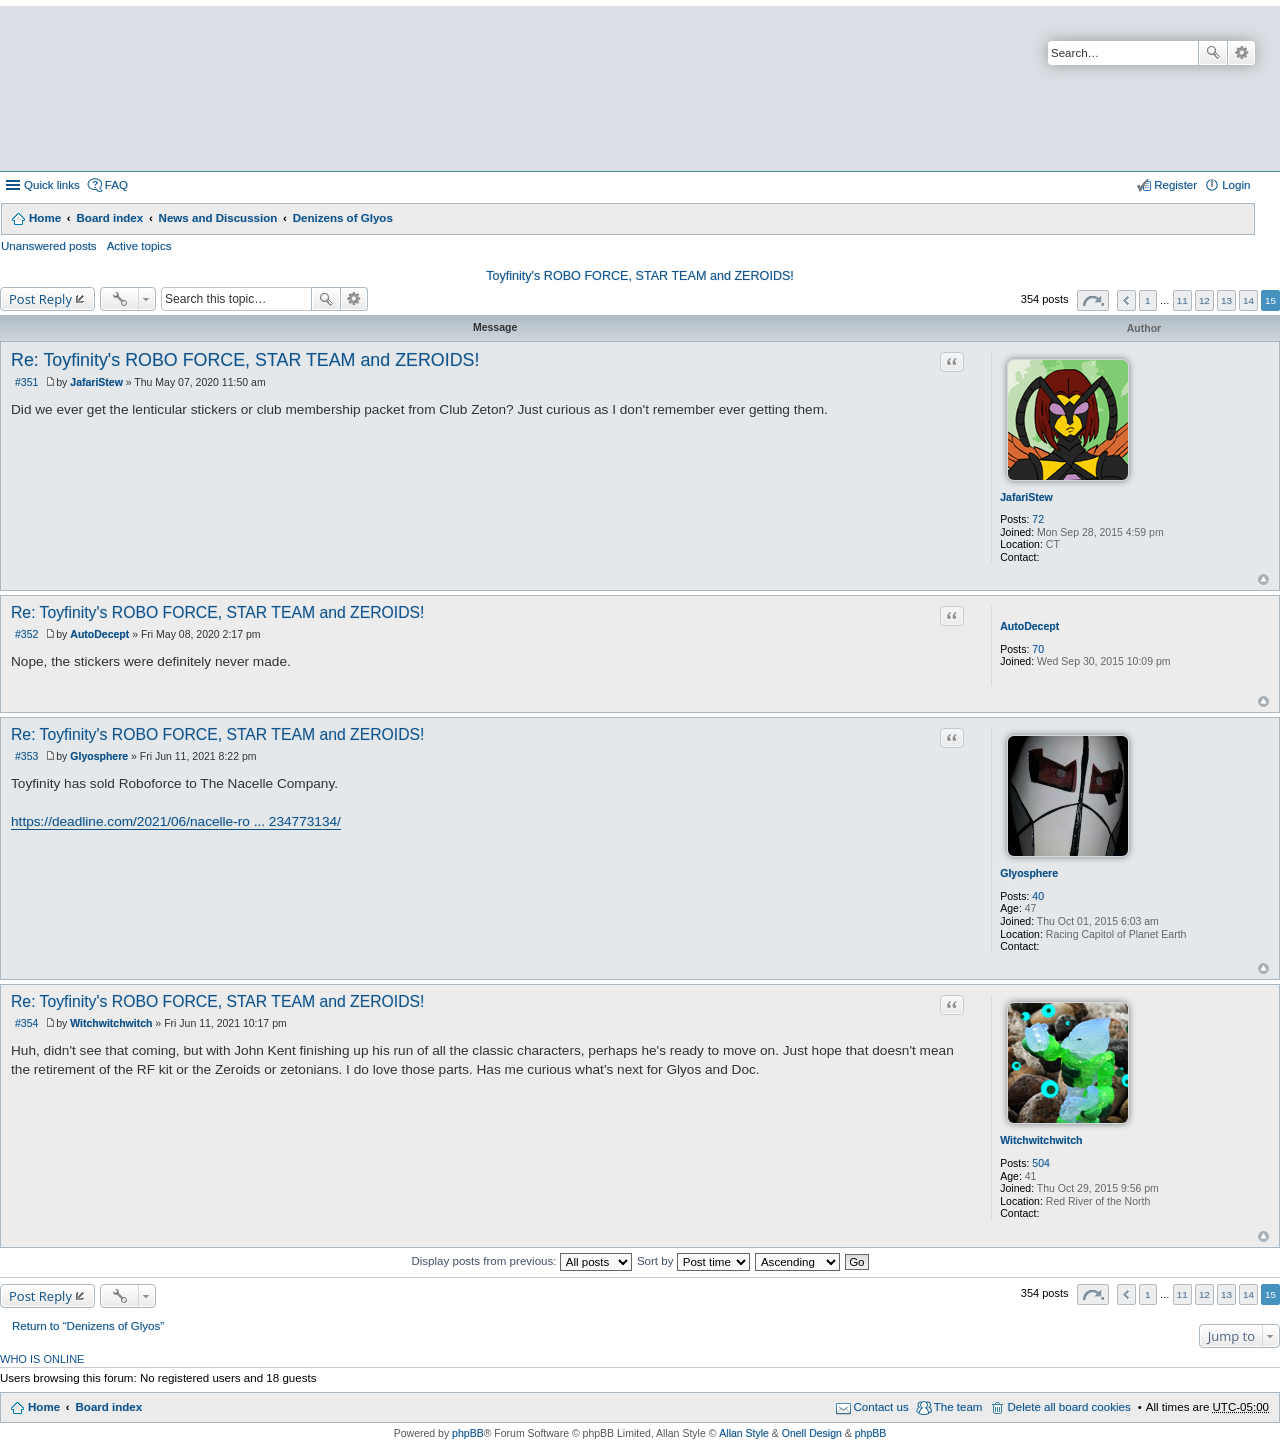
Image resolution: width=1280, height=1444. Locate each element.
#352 (26, 634)
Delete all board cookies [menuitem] (1068, 1407)
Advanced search (1241, 53)
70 (1038, 649)
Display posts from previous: (521, 1261)
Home (45, 218)
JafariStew (1026, 497)
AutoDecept (1029, 626)
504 (1041, 1163)
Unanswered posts (49, 246)
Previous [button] (1126, 300)
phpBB (468, 1433)
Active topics (139, 246)
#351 (26, 382)
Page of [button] (1093, 300)
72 (1038, 519)
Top (1263, 579)
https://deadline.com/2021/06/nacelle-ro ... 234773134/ (176, 821)
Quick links (52, 185)
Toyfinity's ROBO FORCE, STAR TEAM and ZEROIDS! (640, 276)
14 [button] (1248, 300)
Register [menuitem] (1175, 185)
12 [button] (1204, 300)
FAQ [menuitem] (116, 185)
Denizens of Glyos (343, 218)
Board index (109, 218)
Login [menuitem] (1236, 185)
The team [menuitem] (958, 1407)
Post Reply (40, 299)
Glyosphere (1029, 873)
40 (1038, 896)
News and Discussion (218, 218)
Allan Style (744, 1433)
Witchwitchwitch (1041, 1140)
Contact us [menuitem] (881, 1407)
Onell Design (812, 1433)
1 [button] (1148, 300)
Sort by (693, 1261)
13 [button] (1226, 300)
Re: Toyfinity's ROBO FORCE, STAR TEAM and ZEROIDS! (245, 360)
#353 (26, 756)
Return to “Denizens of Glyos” (88, 1326)
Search (1213, 53)
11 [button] (1182, 300)
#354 (26, 1023)
